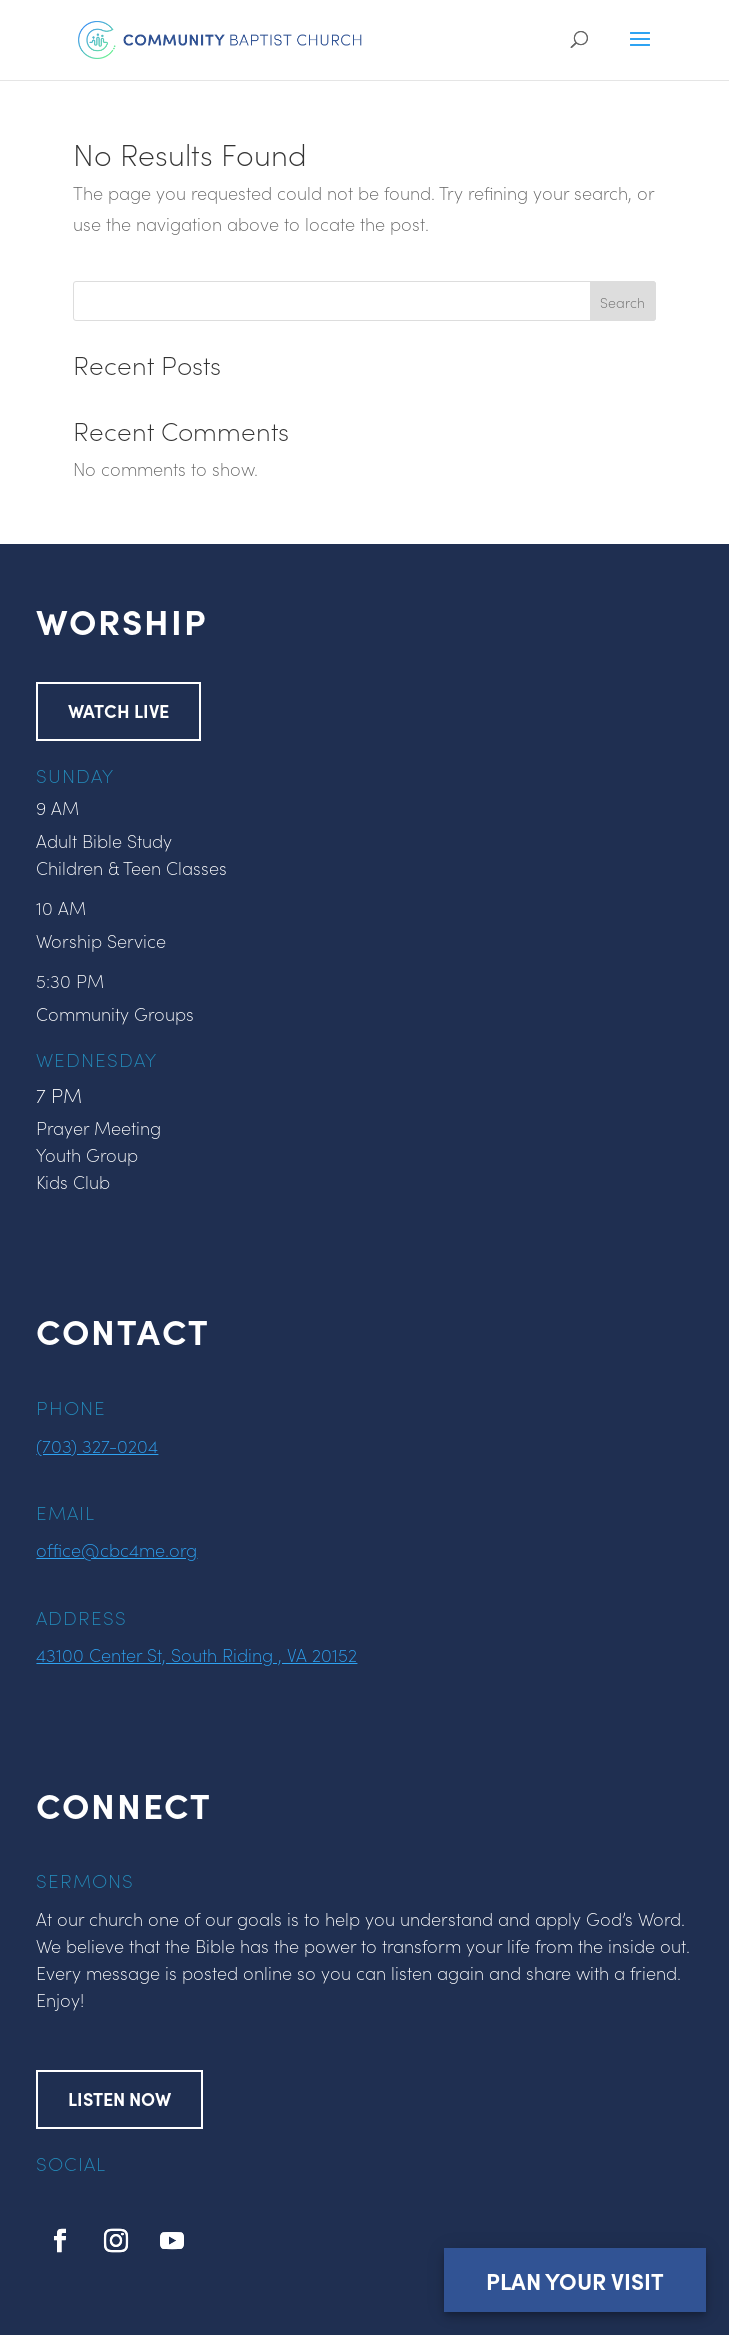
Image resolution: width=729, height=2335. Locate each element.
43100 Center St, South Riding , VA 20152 (196, 1654)
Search (622, 302)
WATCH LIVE (118, 710)
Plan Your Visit (575, 2280)
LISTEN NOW (119, 2098)
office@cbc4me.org (116, 1549)
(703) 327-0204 (97, 1445)
